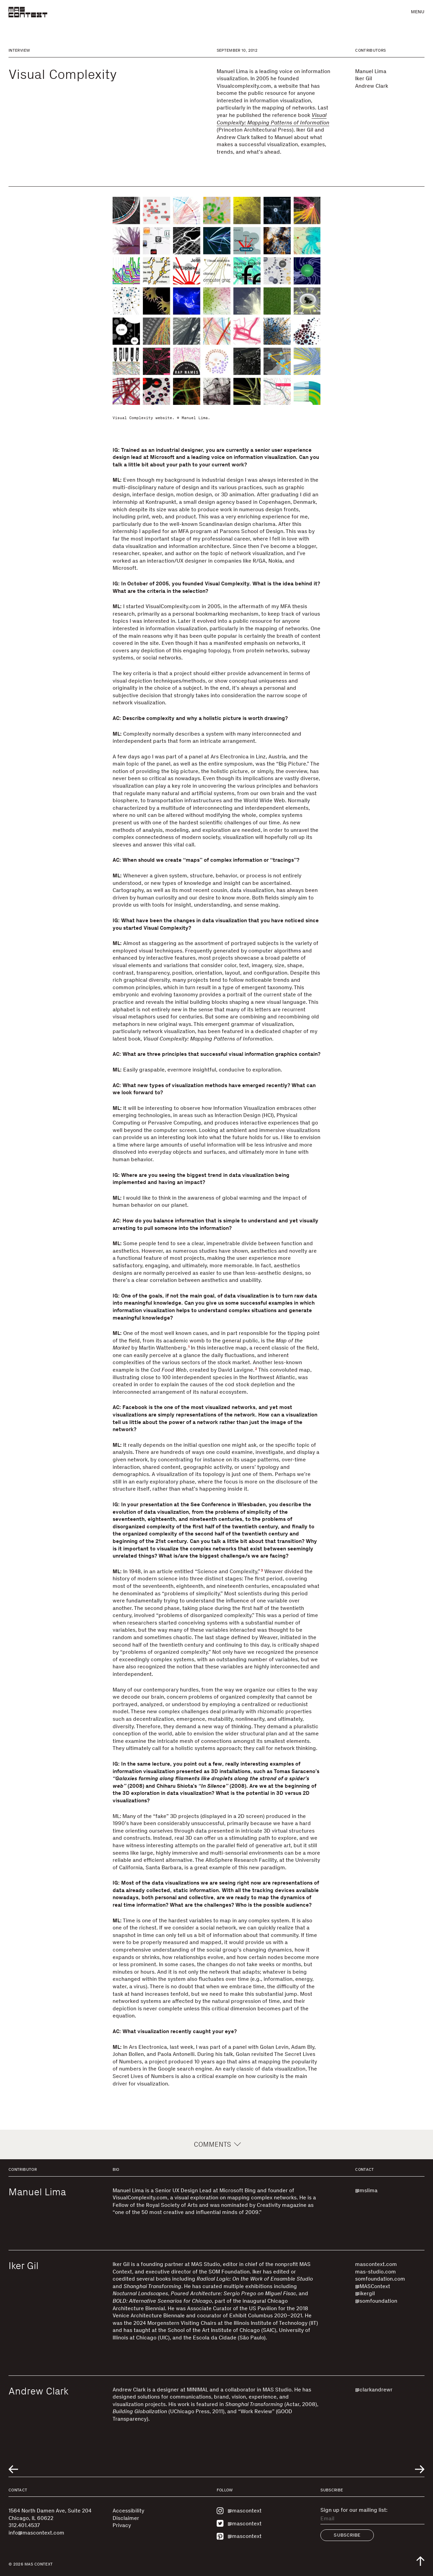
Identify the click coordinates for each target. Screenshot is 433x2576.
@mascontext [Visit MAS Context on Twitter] (239, 2523)
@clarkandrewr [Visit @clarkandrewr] (374, 2389)
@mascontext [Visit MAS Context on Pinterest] (239, 2536)
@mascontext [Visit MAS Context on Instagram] (239, 2510)
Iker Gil (363, 78)
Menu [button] (417, 12)
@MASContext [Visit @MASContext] (372, 2286)
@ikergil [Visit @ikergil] (365, 2293)
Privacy (122, 2525)
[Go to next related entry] (419, 2469)
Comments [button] (216, 2144)
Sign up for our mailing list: (353, 2510)
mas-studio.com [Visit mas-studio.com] (375, 2271)
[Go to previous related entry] (13, 2469)
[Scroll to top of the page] (420, 2561)
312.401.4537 (24, 2525)
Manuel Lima (370, 71)
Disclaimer (126, 2518)
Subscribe (347, 2535)
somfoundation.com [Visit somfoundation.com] (380, 2279)
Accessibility (128, 2510)
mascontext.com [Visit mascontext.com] (376, 2264)
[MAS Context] (28, 12)
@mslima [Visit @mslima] (366, 2190)
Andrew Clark (371, 86)
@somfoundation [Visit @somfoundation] (376, 2301)
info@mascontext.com (36, 2532)
